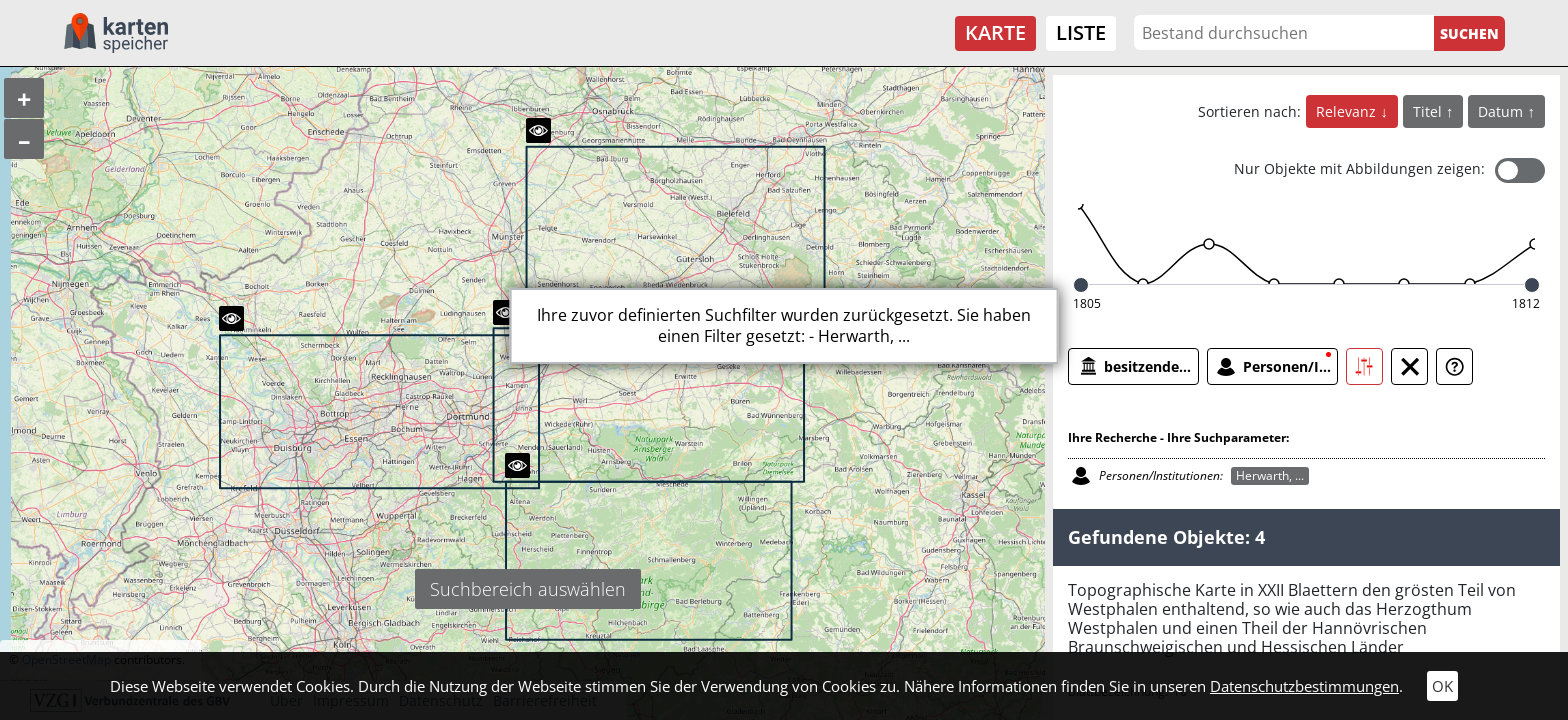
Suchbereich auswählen (528, 589)
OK (1442, 686)
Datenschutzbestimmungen (1304, 686)
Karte (995, 32)
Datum (1502, 111)
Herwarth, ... (1270, 475)
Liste (1081, 32)
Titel (1429, 111)
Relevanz (1348, 111)
